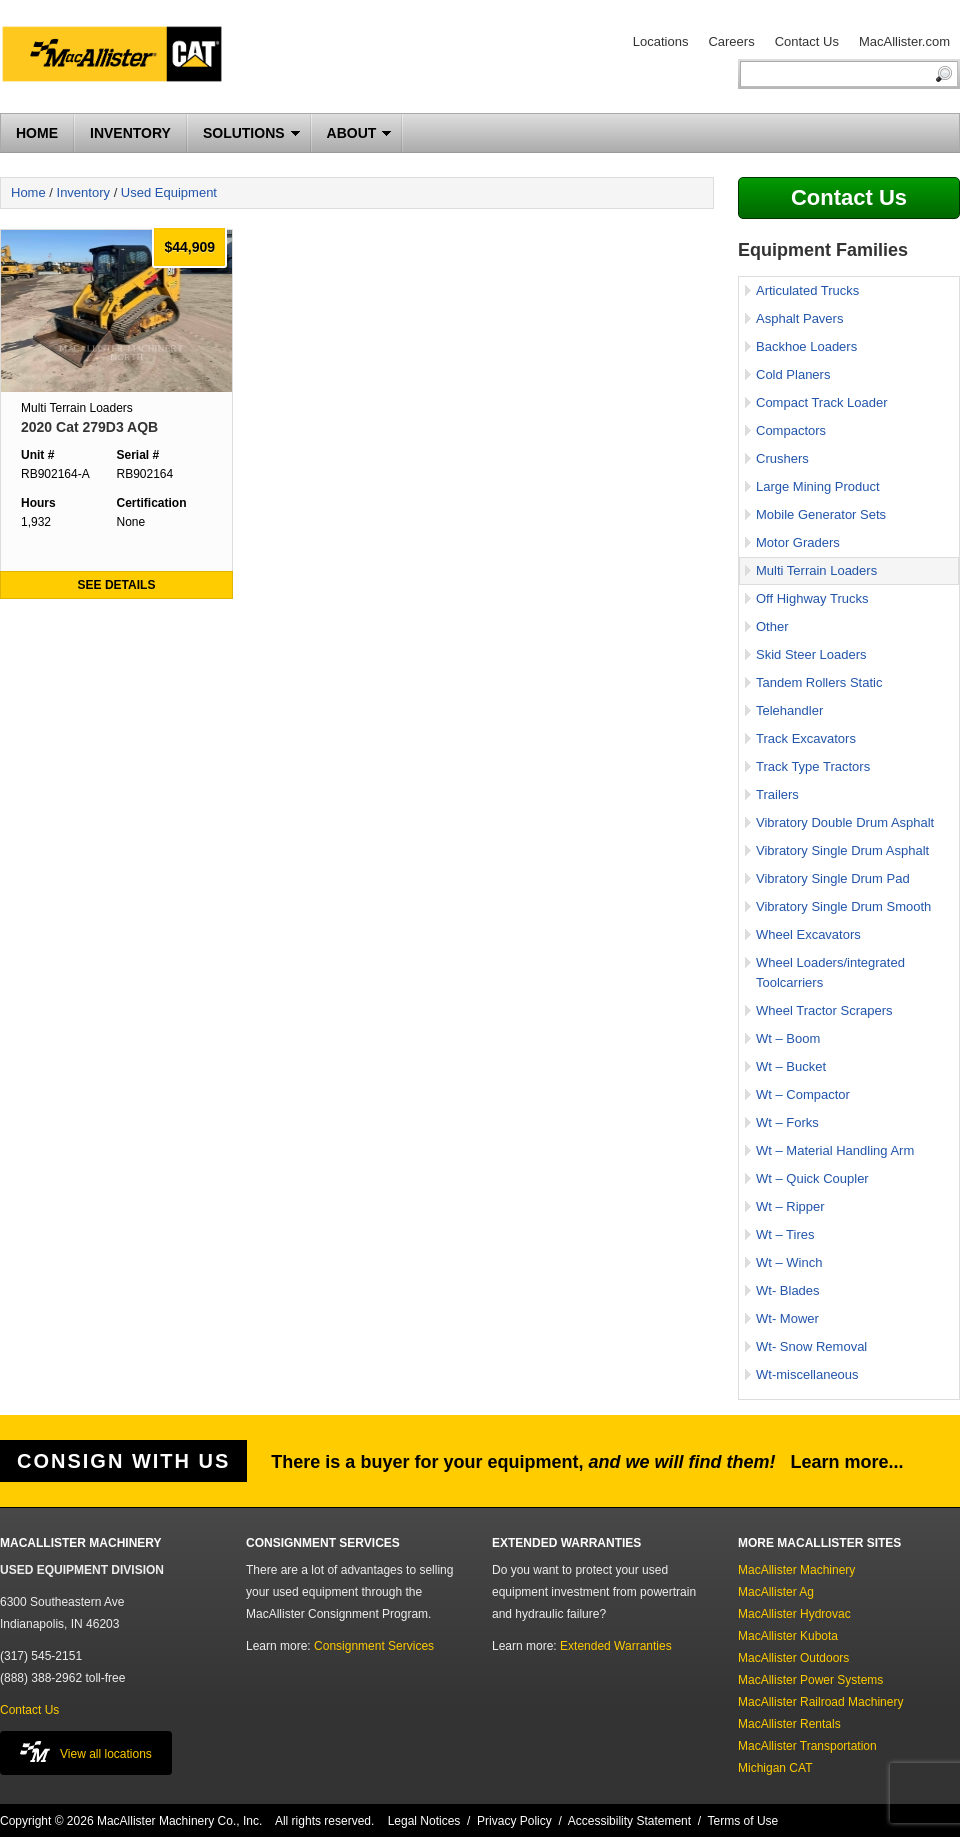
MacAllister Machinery (796, 1570)
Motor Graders (798, 542)
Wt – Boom (788, 1038)
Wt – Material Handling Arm (835, 1150)
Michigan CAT (775, 1768)
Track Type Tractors (813, 766)
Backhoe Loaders (806, 346)
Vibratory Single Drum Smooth (843, 906)
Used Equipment (169, 192)
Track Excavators (806, 738)
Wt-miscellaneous (807, 1374)
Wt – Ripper (790, 1206)
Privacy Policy (514, 1821)
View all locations (86, 1751)
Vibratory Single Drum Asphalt (842, 850)
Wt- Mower (787, 1318)
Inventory (83, 192)
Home (28, 192)
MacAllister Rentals (789, 1724)
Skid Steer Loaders (811, 654)
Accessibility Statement (629, 1821)
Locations (661, 41)
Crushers (782, 458)
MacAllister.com (904, 41)
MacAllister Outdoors (793, 1658)
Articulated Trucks (807, 290)
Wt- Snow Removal (811, 1346)
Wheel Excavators (808, 934)
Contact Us (807, 41)
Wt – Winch (789, 1262)
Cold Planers (793, 374)
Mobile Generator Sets (821, 514)
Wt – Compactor (803, 1094)
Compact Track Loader (822, 402)
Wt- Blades (788, 1290)
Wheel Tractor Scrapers (824, 1010)
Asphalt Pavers (799, 318)
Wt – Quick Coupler (812, 1178)
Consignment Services (374, 1646)
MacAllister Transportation (807, 1746)
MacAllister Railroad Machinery (820, 1702)
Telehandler (789, 710)
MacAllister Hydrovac (794, 1614)
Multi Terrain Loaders (816, 570)
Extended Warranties (616, 1646)
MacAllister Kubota (788, 1636)
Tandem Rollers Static (819, 682)
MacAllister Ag (776, 1592)
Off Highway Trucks (812, 598)
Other (772, 626)
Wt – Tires (785, 1234)
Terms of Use (743, 1821)
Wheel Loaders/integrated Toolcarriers (830, 972)
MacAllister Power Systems (810, 1680)
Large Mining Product (818, 486)
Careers (731, 41)
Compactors (791, 430)
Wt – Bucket (791, 1066)
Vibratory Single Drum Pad (833, 878)
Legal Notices (424, 1821)
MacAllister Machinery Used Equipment (120, 57)
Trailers (777, 794)
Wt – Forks (787, 1122)
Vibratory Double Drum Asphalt (845, 822)
